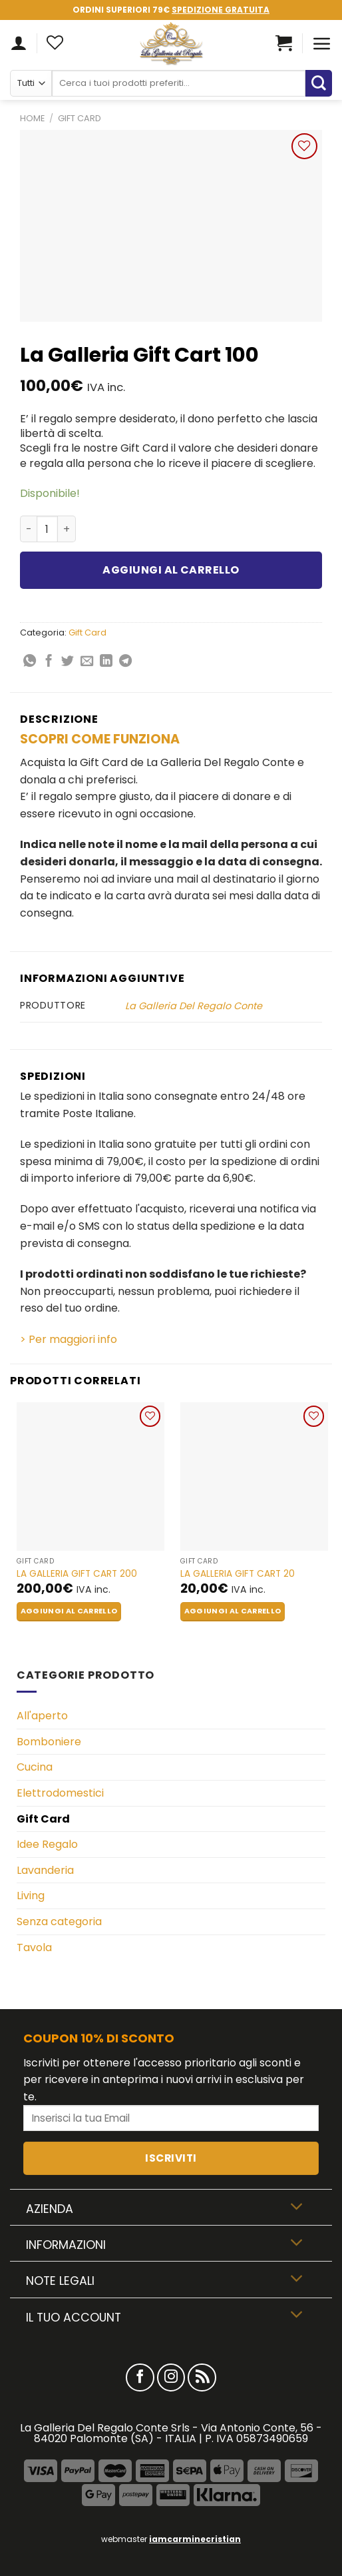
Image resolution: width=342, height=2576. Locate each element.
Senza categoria (59, 1921)
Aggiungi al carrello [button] (69, 1611)
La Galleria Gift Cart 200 (77, 1574)
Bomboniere (49, 1741)
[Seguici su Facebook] (140, 2377)
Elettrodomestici (60, 1793)
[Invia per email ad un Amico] (87, 662)
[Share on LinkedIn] (106, 662)
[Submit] (318, 83)
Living (31, 1895)
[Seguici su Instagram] (171, 2377)
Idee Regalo (47, 1844)
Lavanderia (45, 1870)
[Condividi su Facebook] (49, 662)
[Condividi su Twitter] (67, 662)
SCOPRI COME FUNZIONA (100, 739)
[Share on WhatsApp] (29, 662)
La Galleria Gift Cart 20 (237, 1574)
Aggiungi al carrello (171, 570)
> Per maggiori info (68, 1339)
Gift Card (79, 118)
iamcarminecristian (195, 2539)
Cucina (35, 1767)
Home (32, 118)
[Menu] (322, 43)
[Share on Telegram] (125, 662)
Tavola (34, 1947)
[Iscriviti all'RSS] (202, 2377)
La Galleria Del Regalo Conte (193, 1006)
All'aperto (42, 1715)
